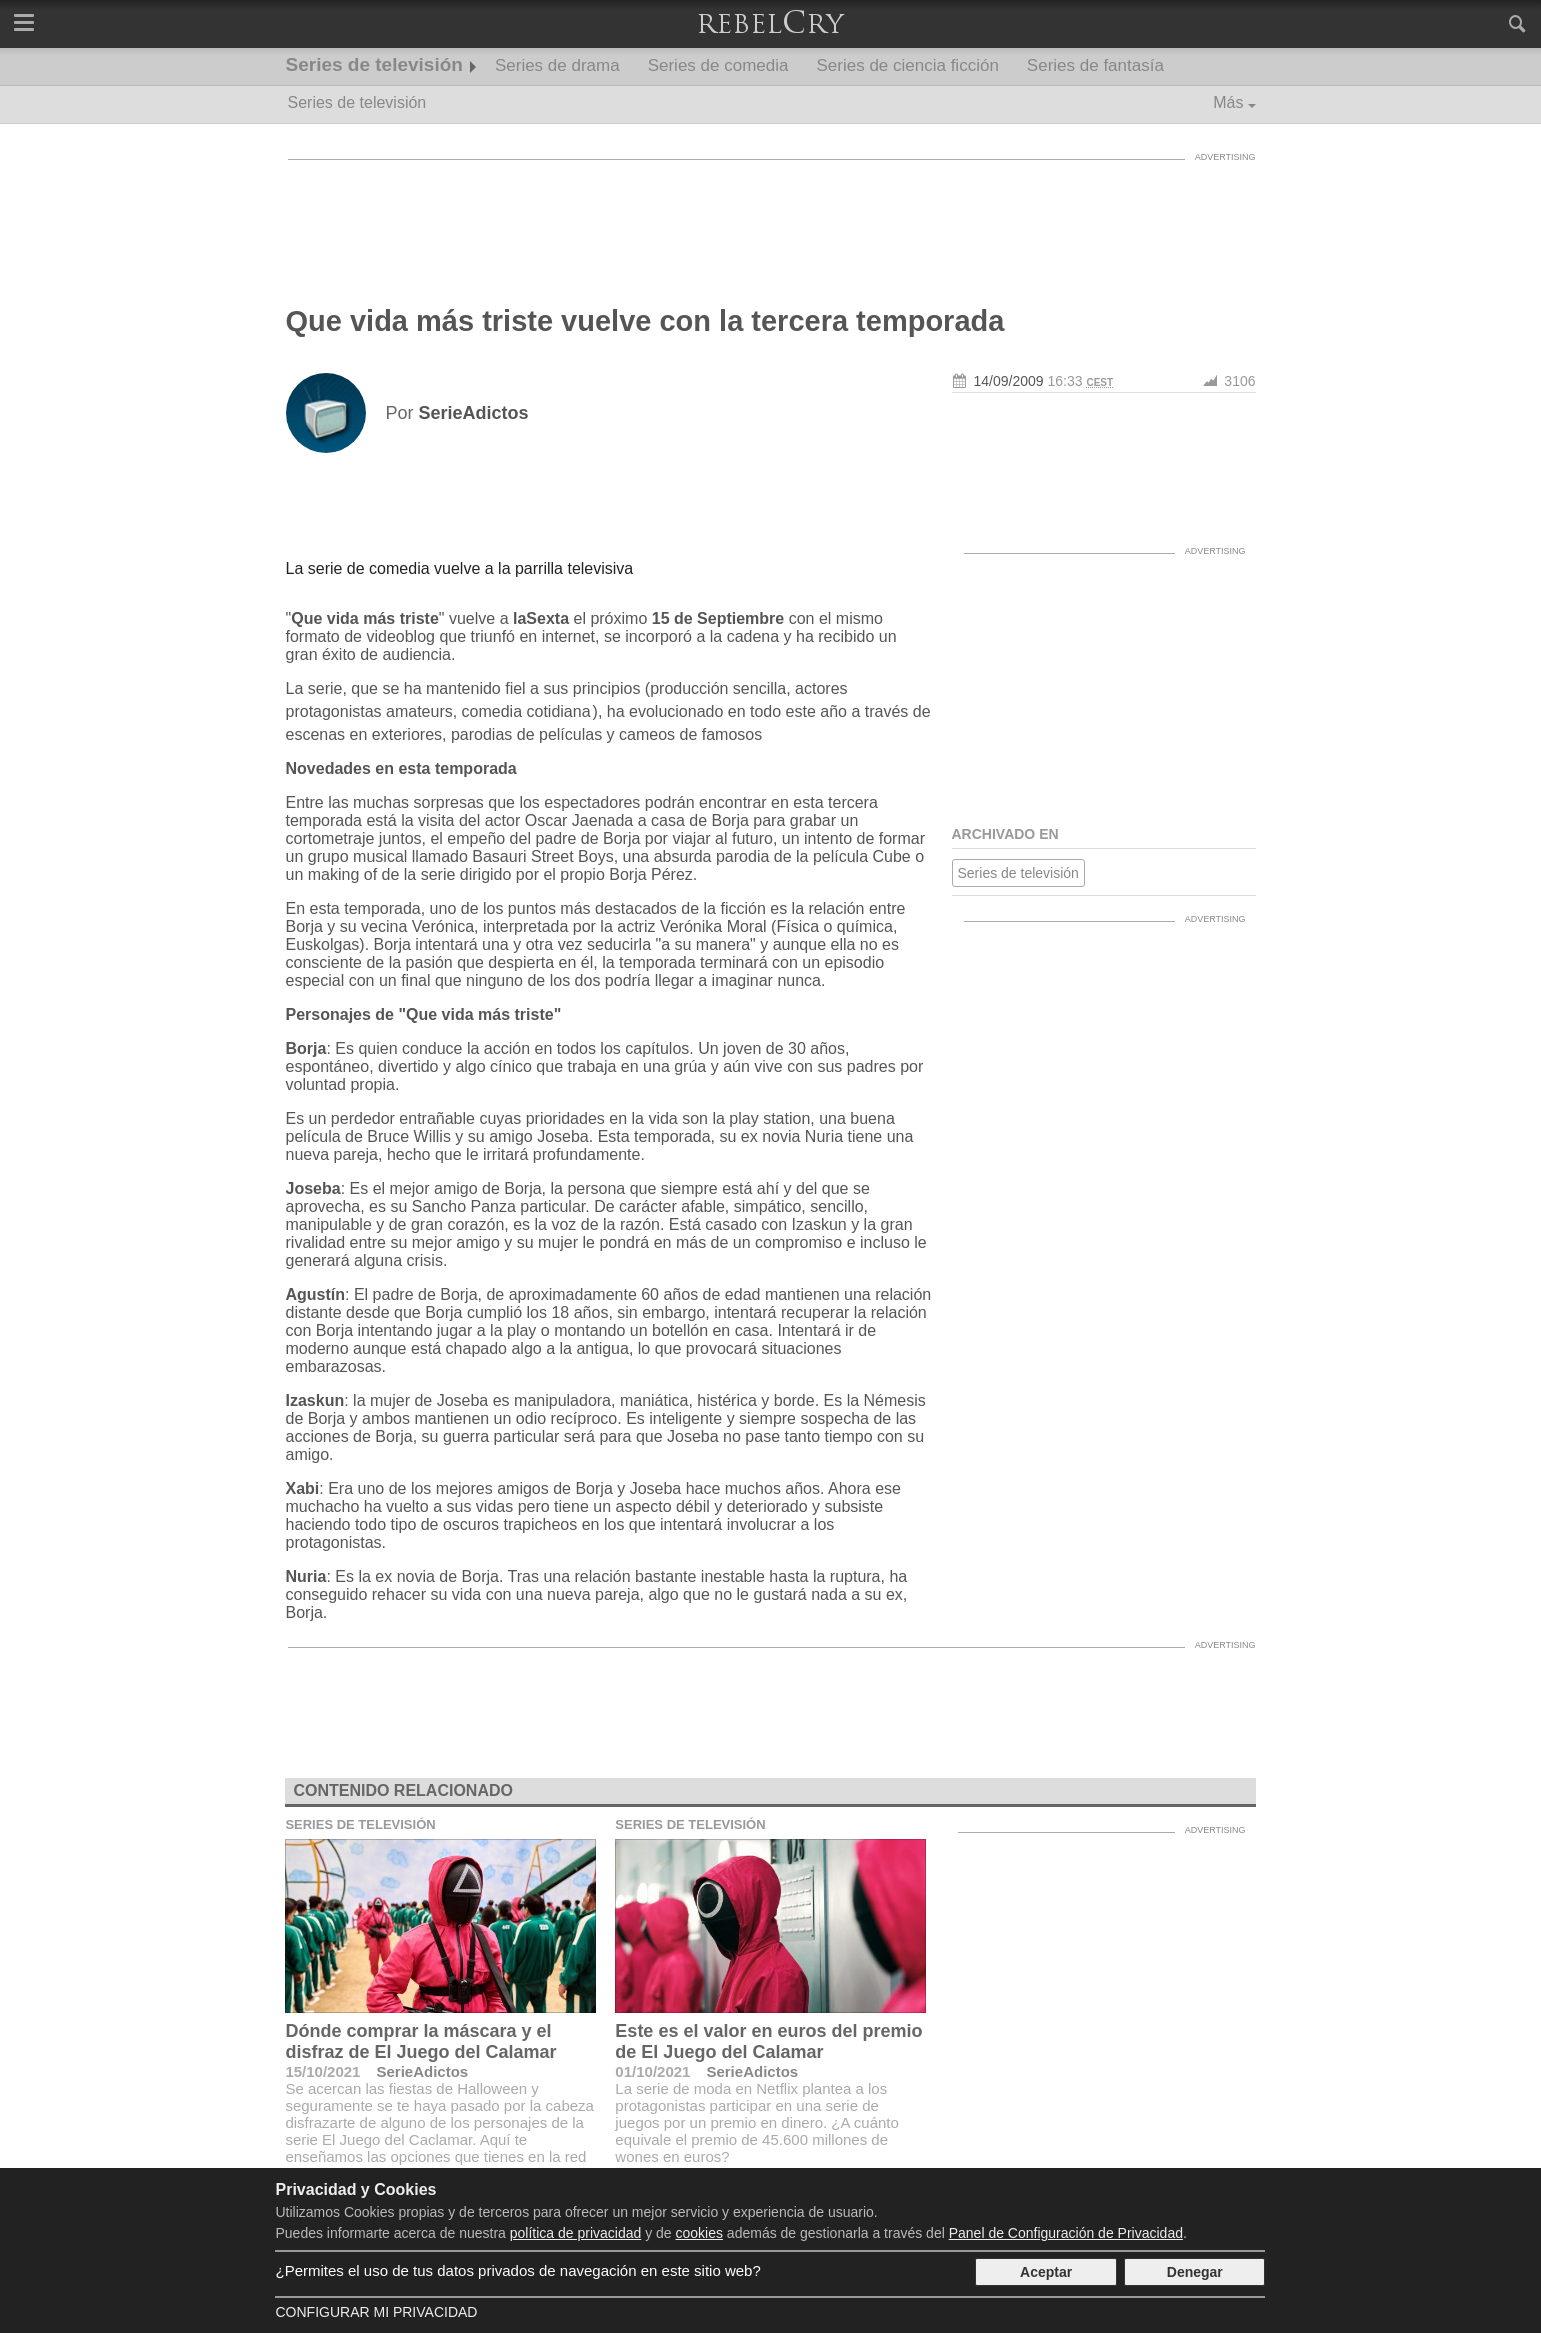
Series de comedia (718, 65)
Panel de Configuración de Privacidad (1066, 2233)
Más (1228, 102)
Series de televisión (374, 64)
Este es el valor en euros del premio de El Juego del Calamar (768, 2041)
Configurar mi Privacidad (376, 2312)
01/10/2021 (652, 2071)
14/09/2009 (1009, 381)
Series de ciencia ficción (907, 65)
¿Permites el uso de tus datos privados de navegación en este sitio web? (517, 2270)
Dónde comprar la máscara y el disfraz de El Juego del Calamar (420, 2041)
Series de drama (557, 65)
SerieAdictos (422, 2071)
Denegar (1195, 2272)
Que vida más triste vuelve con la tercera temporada (645, 321)
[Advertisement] (771, 215)
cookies (699, 2233)
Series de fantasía (1095, 65)
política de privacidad (576, 2233)
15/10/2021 (322, 2071)
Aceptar (1046, 2272)
